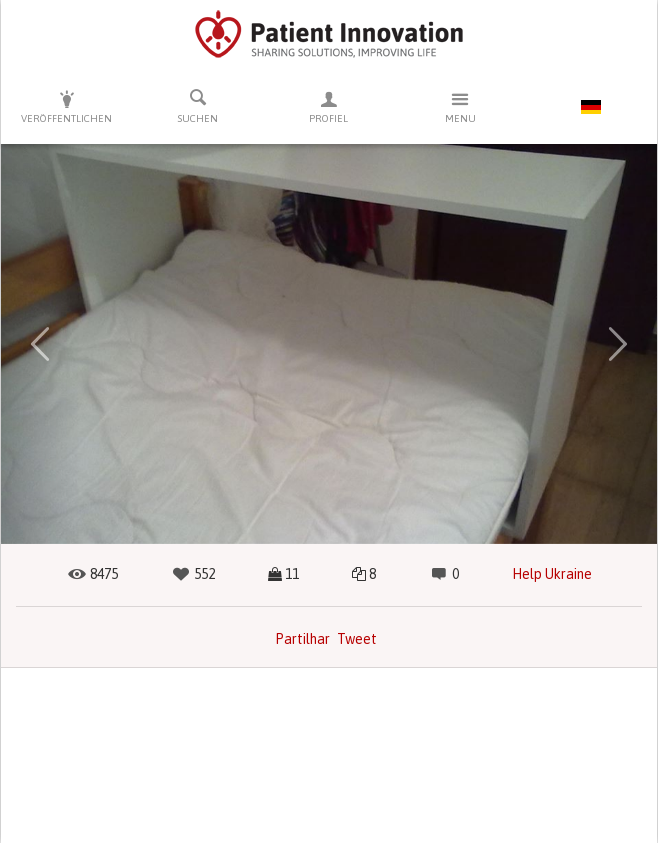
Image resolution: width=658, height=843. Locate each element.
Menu (460, 106)
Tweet (357, 639)
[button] (40, 344)
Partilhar (302, 639)
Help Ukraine (552, 574)
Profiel (328, 106)
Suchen (197, 106)
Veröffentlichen (66, 106)
